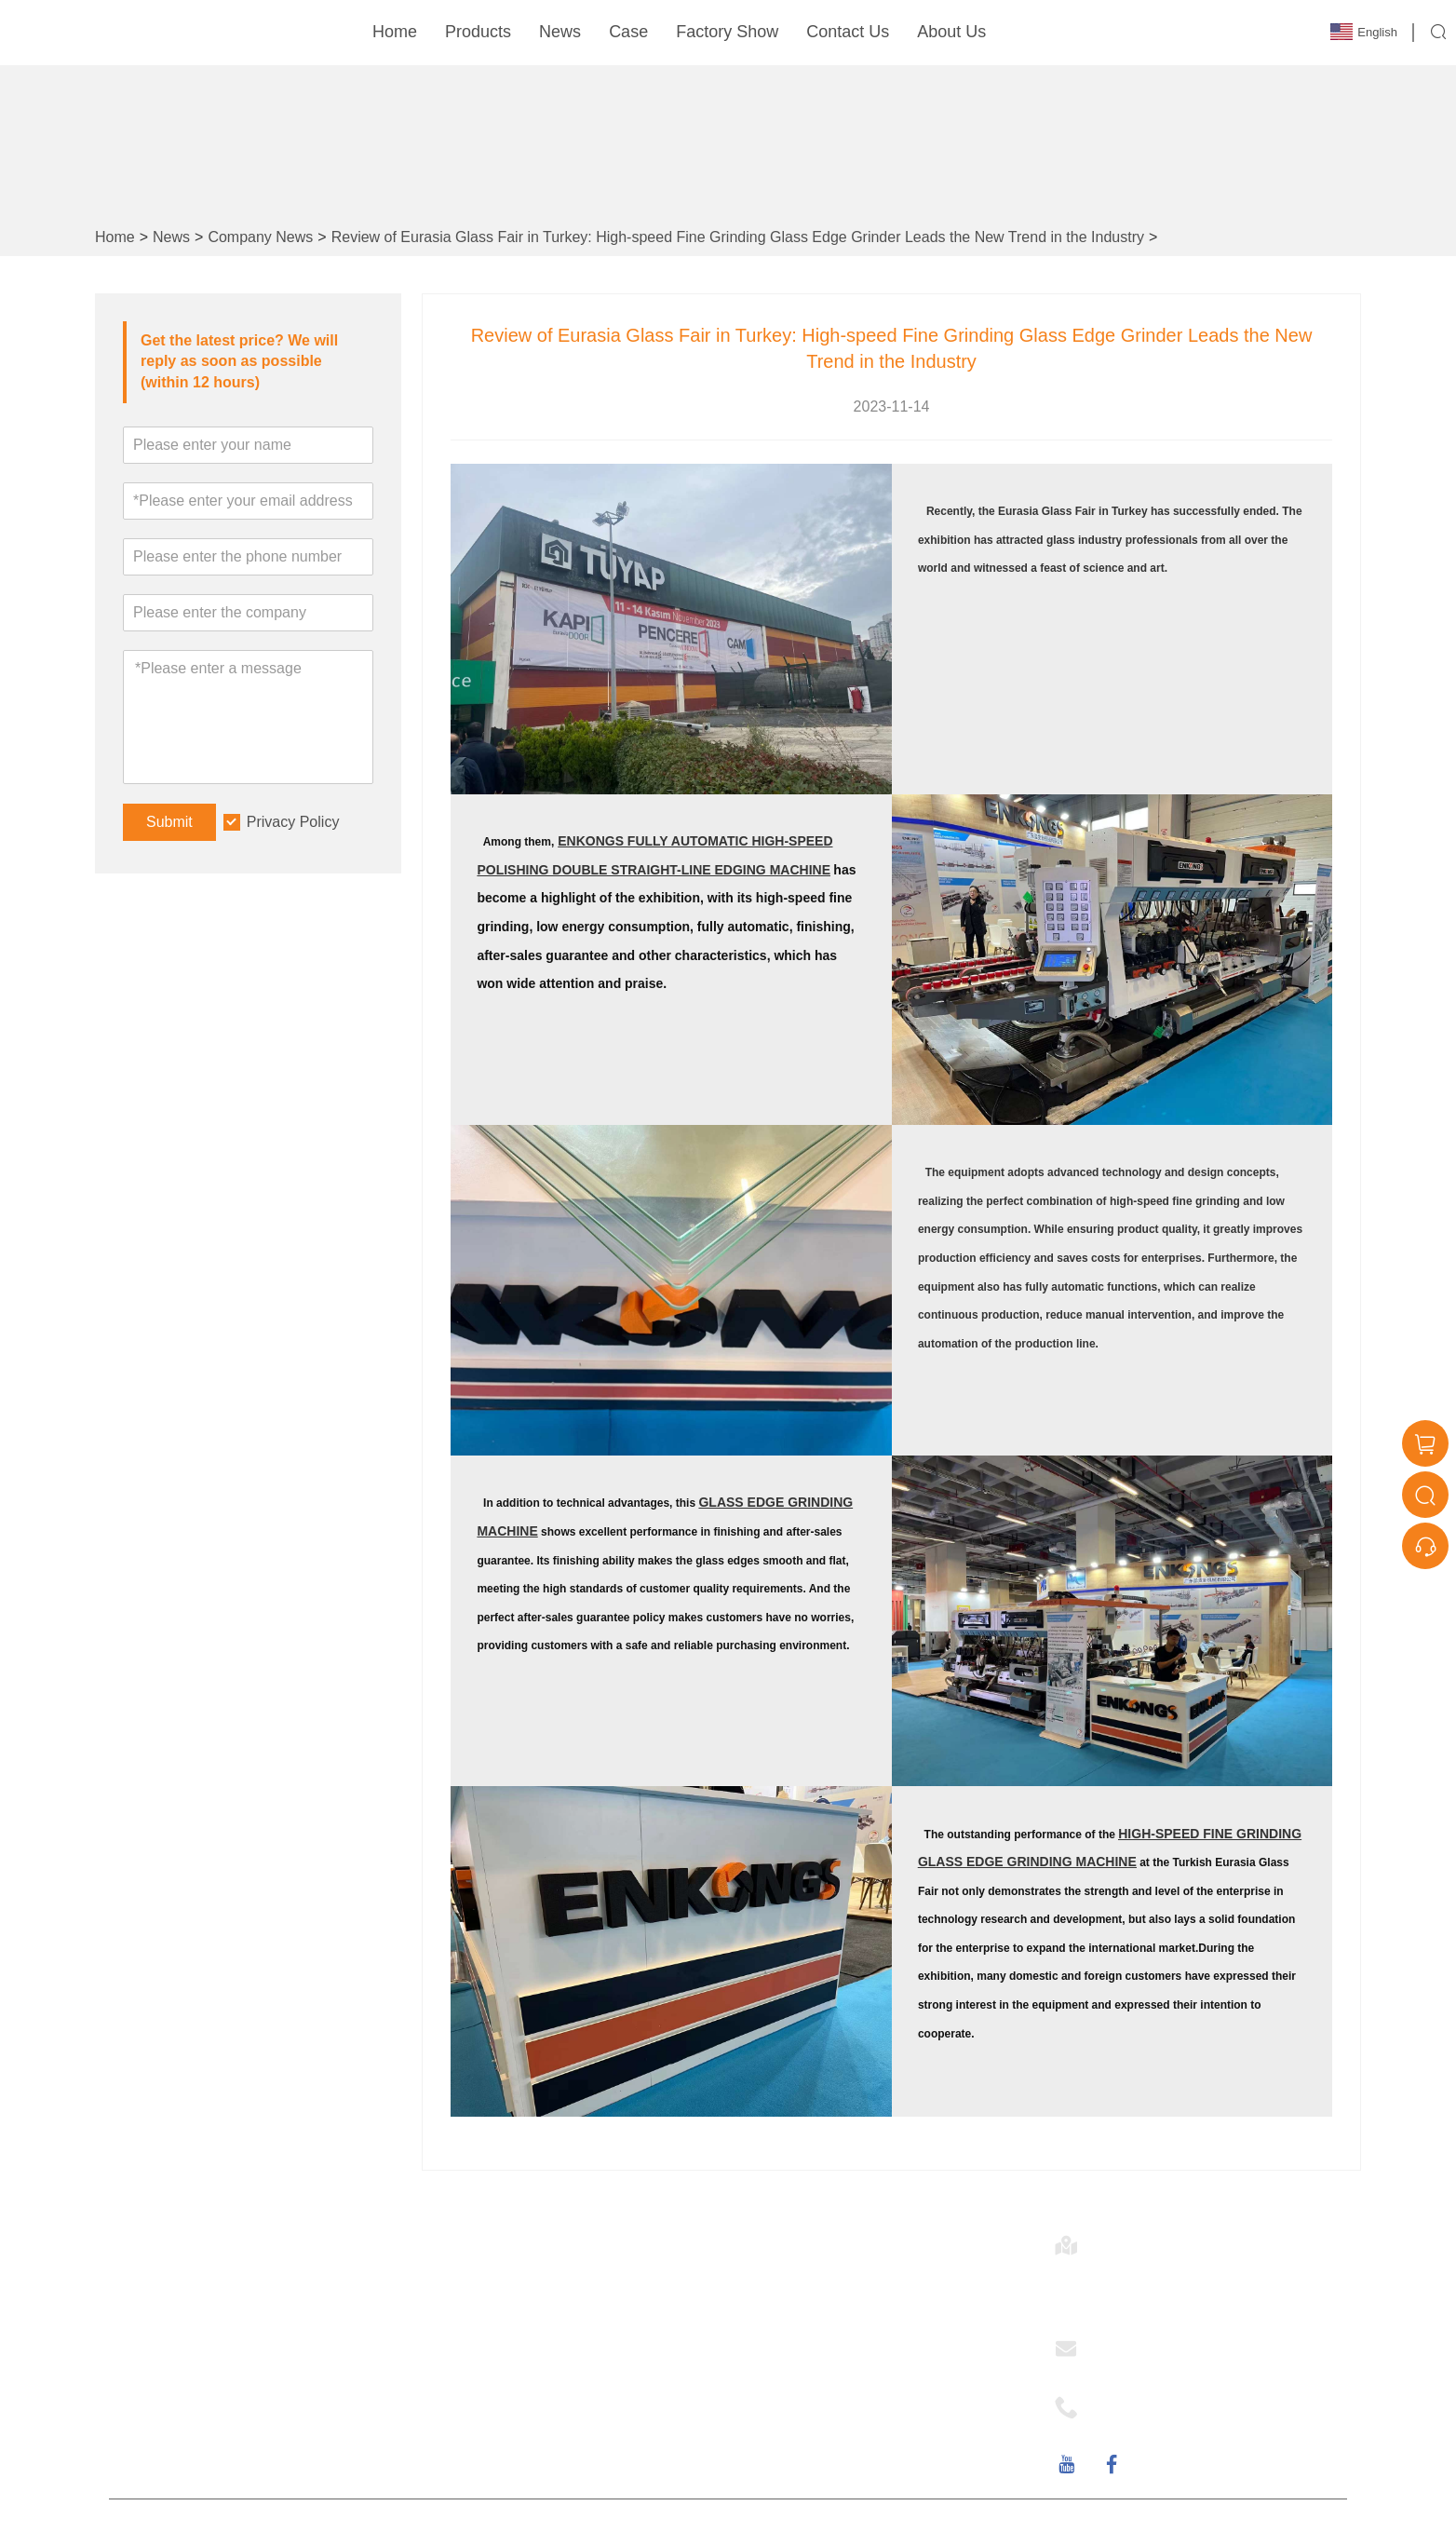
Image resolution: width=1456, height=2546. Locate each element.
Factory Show (727, 31)
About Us (951, 31)
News (560, 31)
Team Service (478, 2289)
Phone (1126, 2401)
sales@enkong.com (1162, 2365)
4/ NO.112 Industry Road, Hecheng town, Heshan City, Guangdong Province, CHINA (1213, 2284)
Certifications (476, 2321)
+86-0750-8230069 (1160, 2423)
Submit (169, 822)
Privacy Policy (293, 822)
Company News (260, 237)
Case (628, 31)
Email (1122, 2343)
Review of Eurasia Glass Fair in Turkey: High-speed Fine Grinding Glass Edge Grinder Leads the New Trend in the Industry (737, 237)
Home (394, 31)
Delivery (460, 2384)
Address (1137, 2239)
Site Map (462, 2353)
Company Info (788, 2289)
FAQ (757, 2384)
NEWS (764, 2353)
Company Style (792, 2321)
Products (478, 31)
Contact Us (847, 31)
